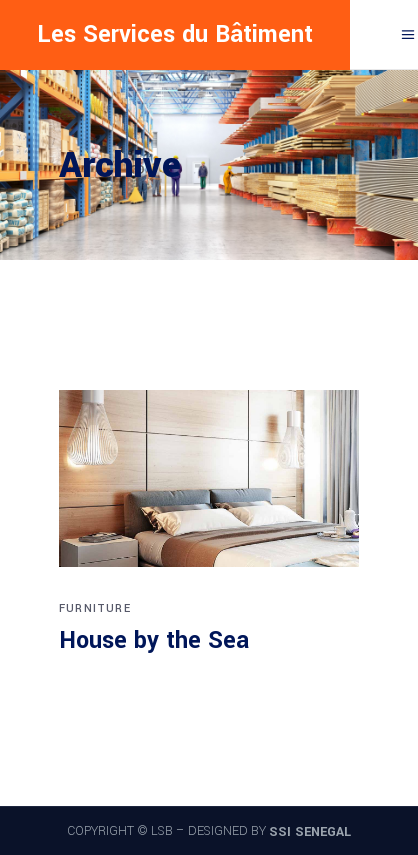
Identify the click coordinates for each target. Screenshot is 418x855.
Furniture (95, 608)
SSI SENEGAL (310, 832)
